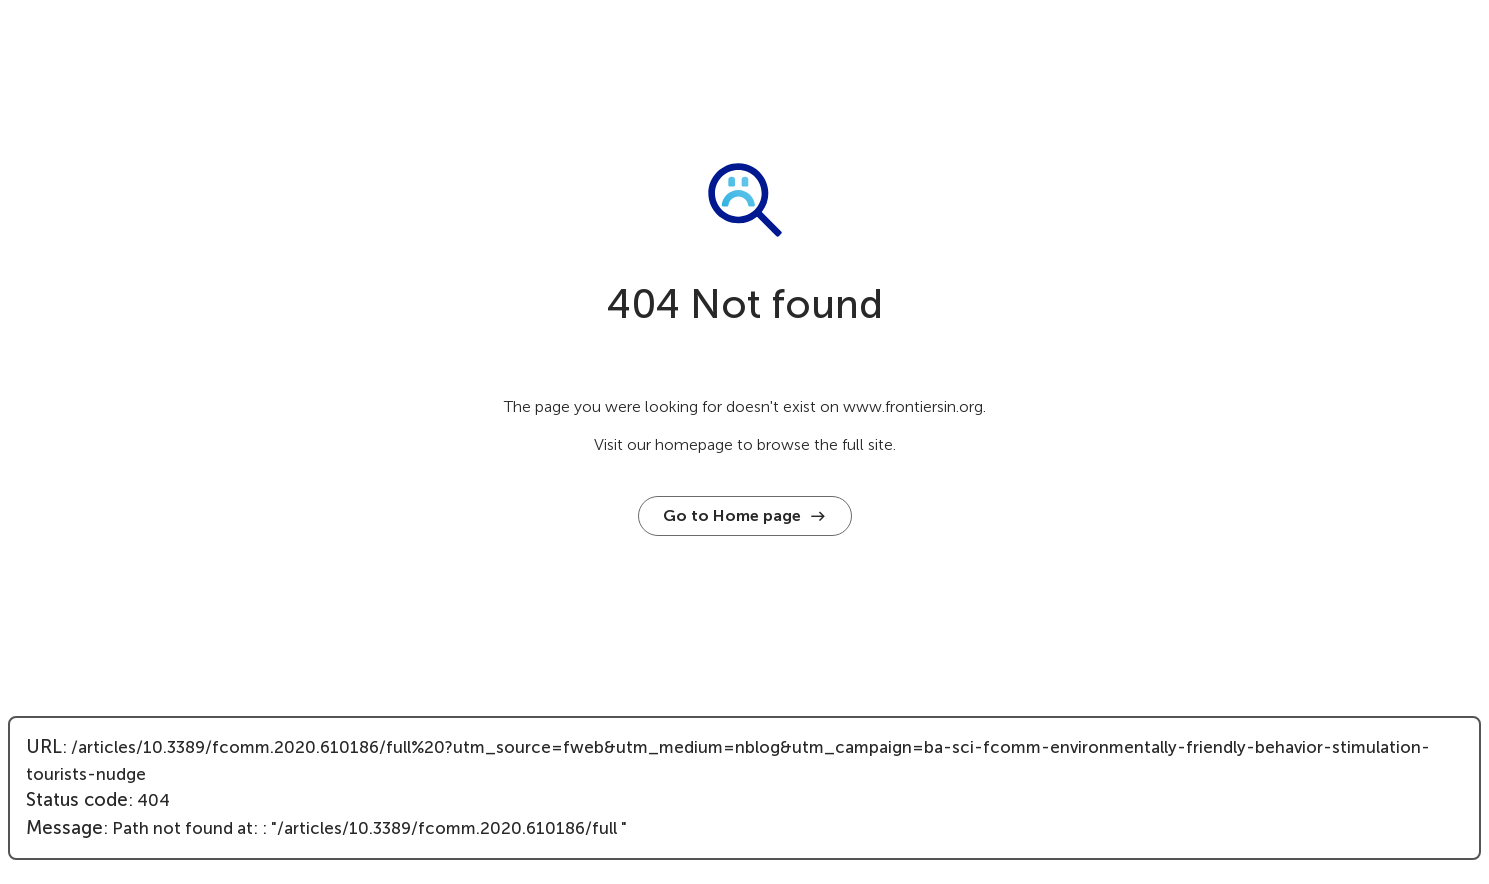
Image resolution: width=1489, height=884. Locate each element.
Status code (77, 800)
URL (44, 747)
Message (64, 828)
